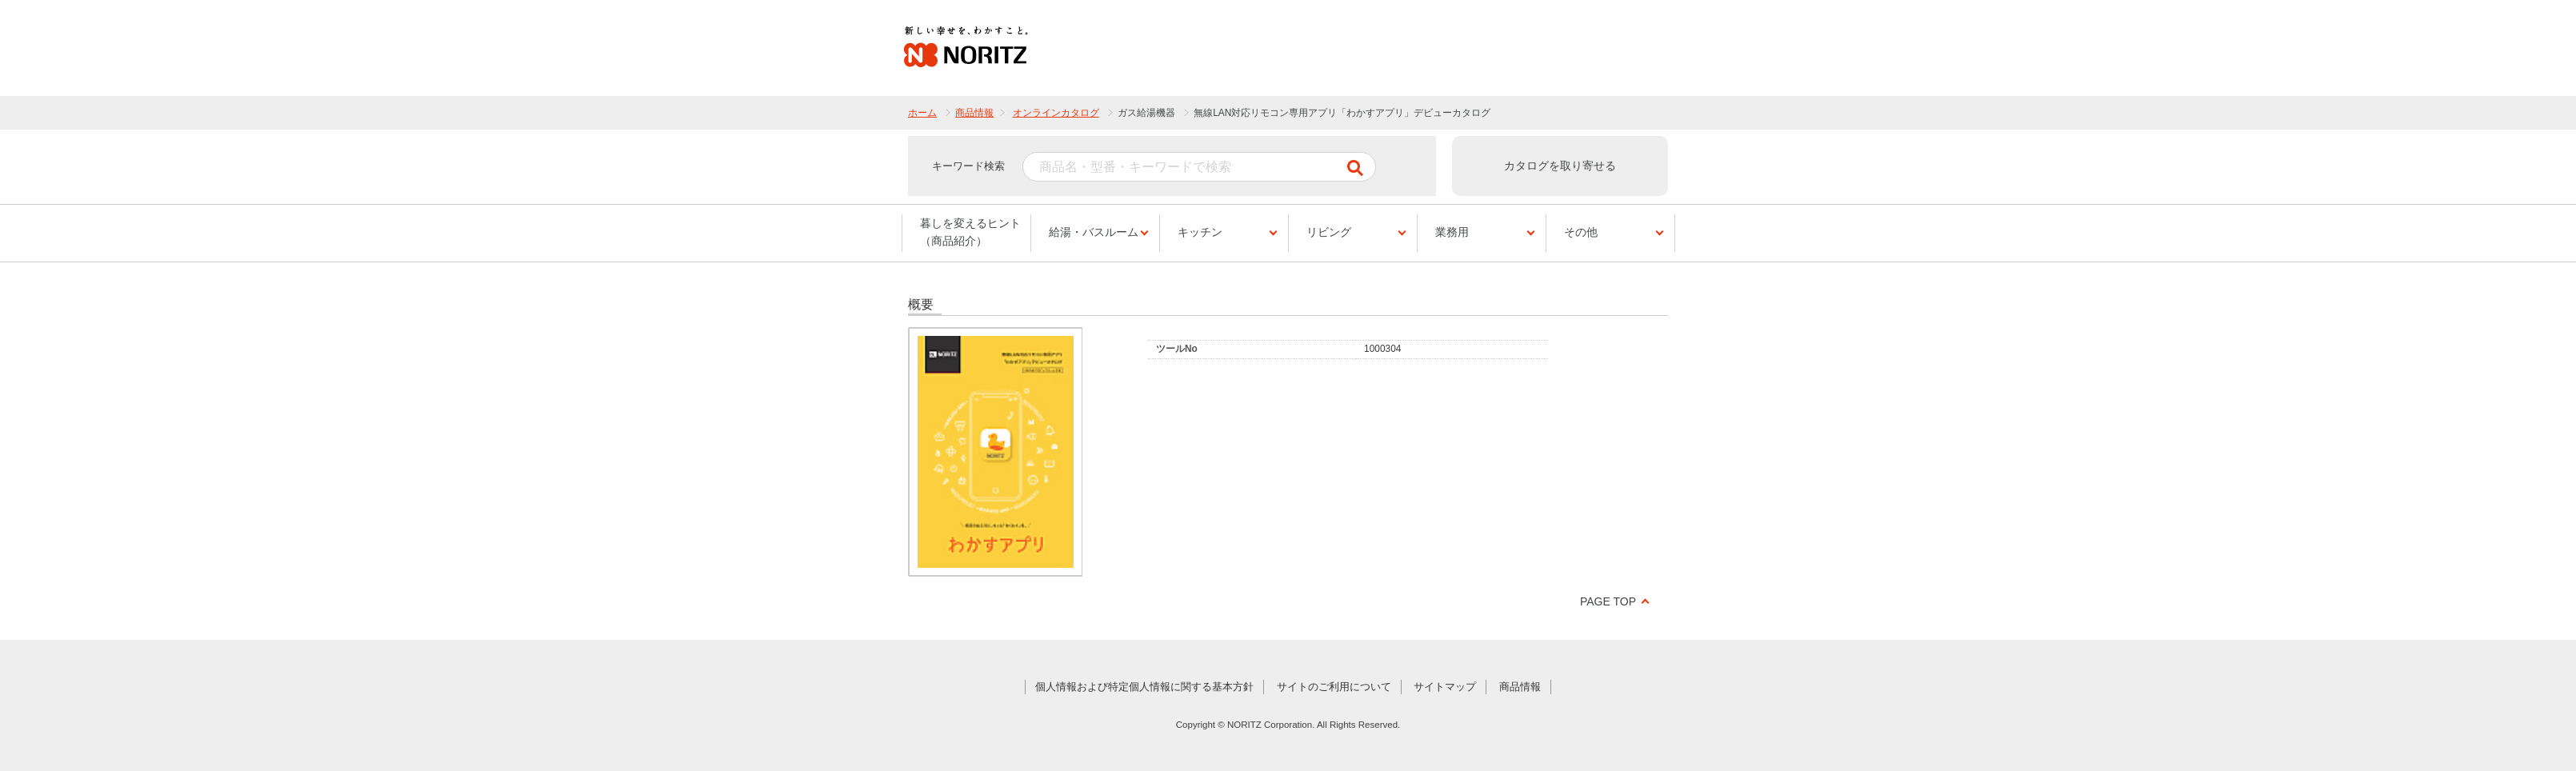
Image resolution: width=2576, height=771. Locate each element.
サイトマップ (1445, 687)
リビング (1328, 232)
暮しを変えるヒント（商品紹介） (970, 232)
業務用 (1452, 232)
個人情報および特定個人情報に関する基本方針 (1144, 687)
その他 (1581, 232)
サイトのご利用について (1334, 687)
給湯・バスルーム (1093, 232)
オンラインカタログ (1056, 112)
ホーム (922, 112)
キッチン (1200, 232)
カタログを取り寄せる (1560, 165)
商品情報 (974, 112)
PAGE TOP (1608, 601)
